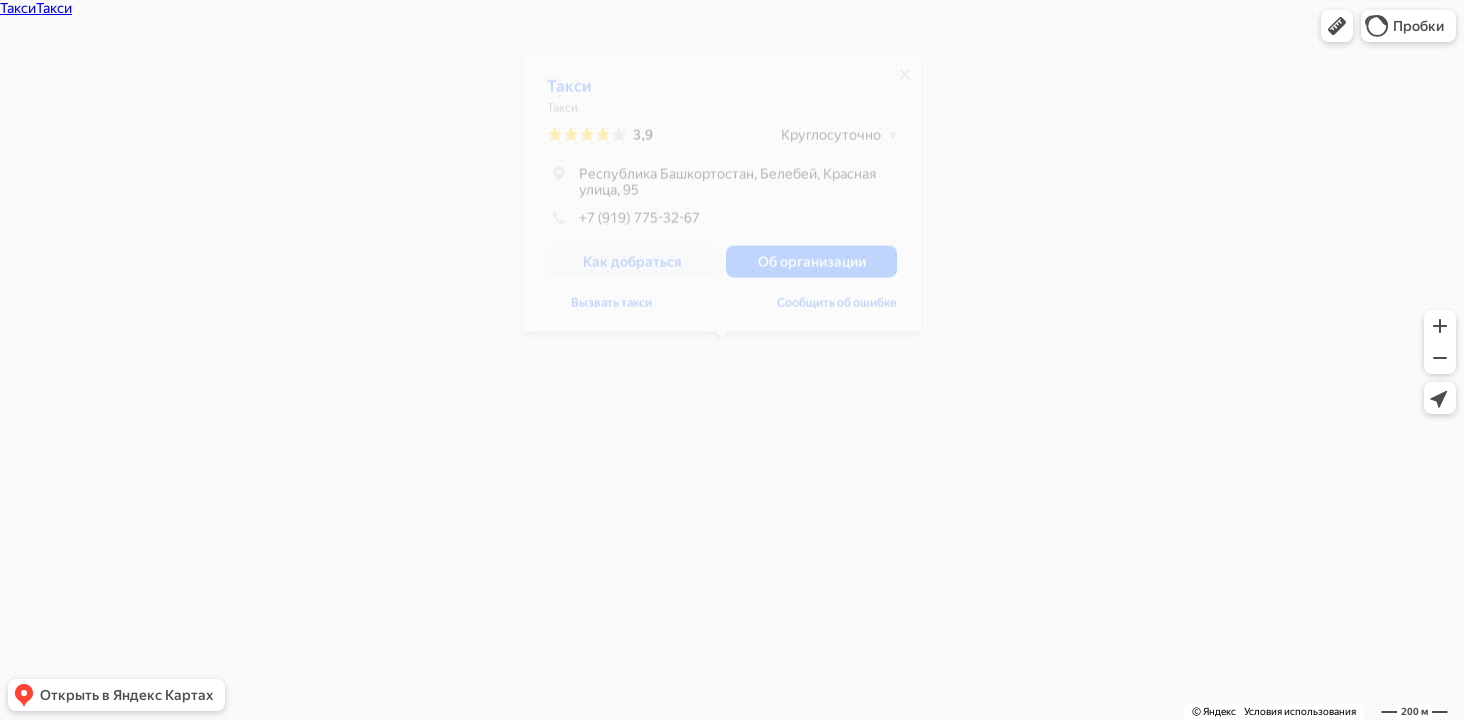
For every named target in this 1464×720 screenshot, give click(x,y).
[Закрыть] (905, 82)
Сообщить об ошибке (837, 310)
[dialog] (722, 201)
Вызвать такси (611, 310)
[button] (1337, 26)
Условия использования (1300, 711)
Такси (569, 93)
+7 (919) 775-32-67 (623, 225)
